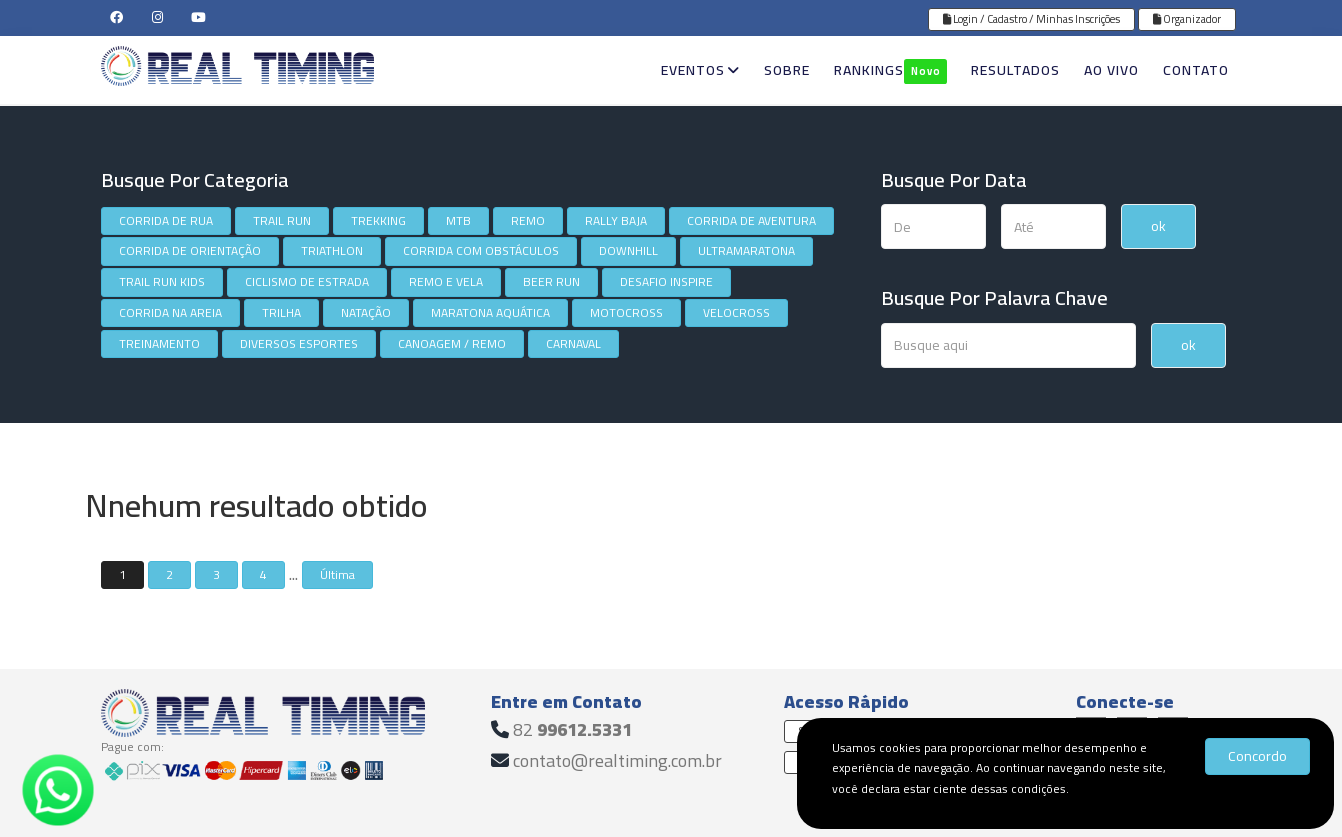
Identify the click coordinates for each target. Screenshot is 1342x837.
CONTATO (1196, 70)
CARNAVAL (573, 343)
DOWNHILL (628, 250)
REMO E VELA (446, 281)
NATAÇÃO (366, 312)
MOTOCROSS (626, 312)
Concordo (1257, 756)
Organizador (1187, 19)
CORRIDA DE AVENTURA (751, 220)
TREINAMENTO (159, 343)
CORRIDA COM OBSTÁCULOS (481, 250)
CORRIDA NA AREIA (170, 312)
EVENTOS (700, 70)
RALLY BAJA (616, 220)
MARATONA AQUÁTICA (490, 312)
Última (337, 574)
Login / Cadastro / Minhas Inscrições (1031, 19)
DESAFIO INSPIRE (666, 281)
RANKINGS (890, 70)
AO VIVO (1111, 70)
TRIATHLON (332, 250)
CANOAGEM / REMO (452, 343)
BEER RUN (551, 281)
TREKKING (378, 220)
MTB (458, 220)
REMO (528, 220)
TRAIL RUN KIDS (162, 281)
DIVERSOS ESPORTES (299, 343)
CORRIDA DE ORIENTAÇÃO (190, 250)
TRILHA (281, 312)
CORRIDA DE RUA (166, 220)
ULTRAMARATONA (746, 250)
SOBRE (787, 70)
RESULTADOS (1015, 70)
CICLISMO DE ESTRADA (307, 281)
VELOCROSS (736, 312)
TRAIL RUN (282, 220)
